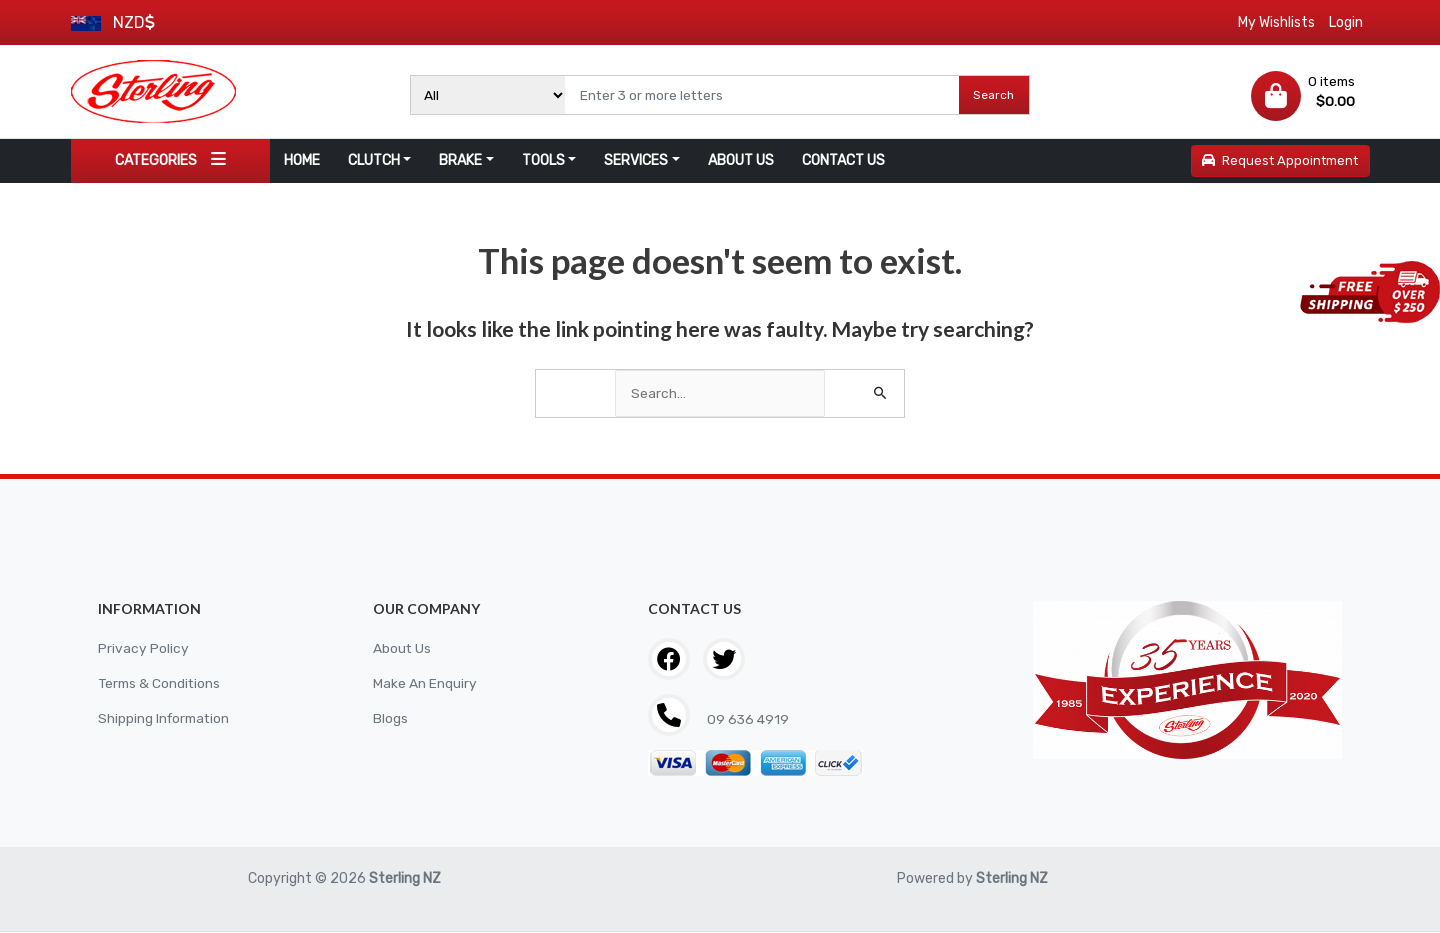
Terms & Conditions (161, 684)
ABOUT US (741, 160)
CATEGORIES (170, 159)
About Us (402, 649)
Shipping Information (166, 719)
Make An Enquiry (425, 684)
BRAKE (460, 160)
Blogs (390, 719)
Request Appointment (1280, 160)
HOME (302, 160)
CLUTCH (374, 160)
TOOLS (543, 160)
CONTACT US (843, 160)
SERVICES (636, 160)
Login (1346, 22)
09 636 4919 (747, 720)
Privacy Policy (143, 649)
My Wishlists (1276, 22)
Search (993, 95)
